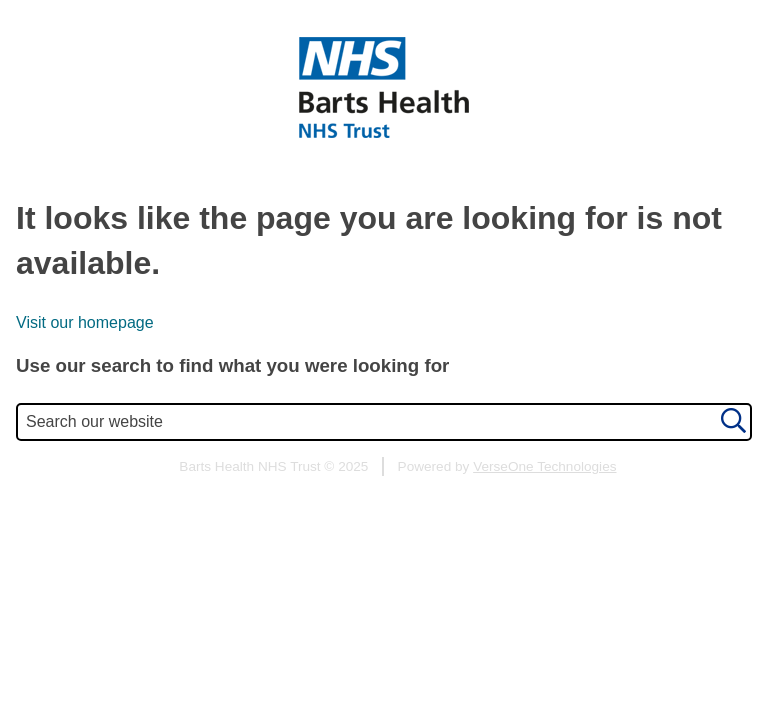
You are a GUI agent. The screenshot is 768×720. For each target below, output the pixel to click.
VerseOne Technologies (544, 466)
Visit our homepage (85, 322)
